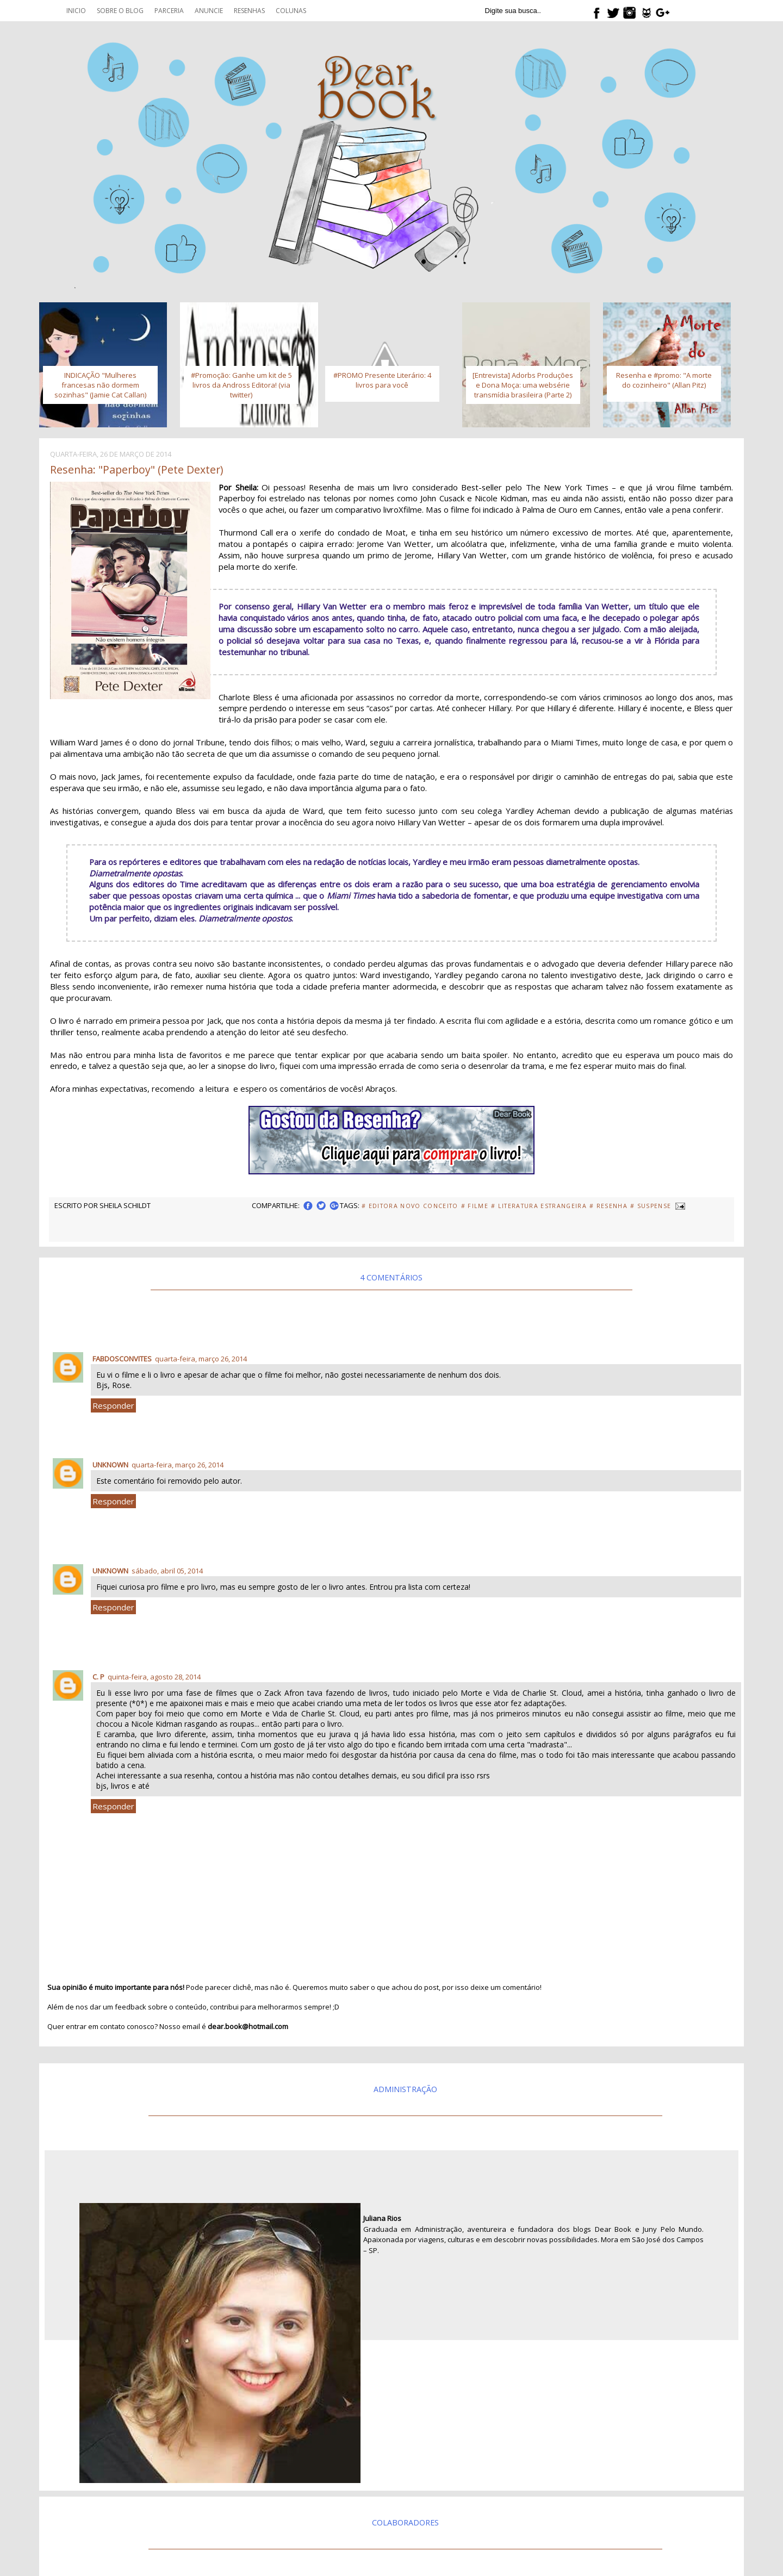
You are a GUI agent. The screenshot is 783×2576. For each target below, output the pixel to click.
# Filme (474, 1206)
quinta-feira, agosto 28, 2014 (154, 1677)
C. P (98, 1677)
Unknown (110, 1465)
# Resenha (608, 1206)
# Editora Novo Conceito (410, 1206)
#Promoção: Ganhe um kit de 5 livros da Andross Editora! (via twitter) (241, 385)
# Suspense (650, 1206)
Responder (113, 1405)
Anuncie (209, 10)
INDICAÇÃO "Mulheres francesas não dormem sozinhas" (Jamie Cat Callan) (100, 385)
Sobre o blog (120, 10)
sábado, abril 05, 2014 (167, 1571)
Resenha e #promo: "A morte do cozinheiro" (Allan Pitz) (664, 380)
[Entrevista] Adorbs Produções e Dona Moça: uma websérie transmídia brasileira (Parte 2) (523, 385)
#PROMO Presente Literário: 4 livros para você (382, 380)
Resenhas (249, 10)
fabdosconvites (122, 1359)
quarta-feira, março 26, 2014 (201, 1359)
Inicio (76, 10)
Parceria (169, 10)
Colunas (291, 10)
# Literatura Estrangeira (539, 1206)
